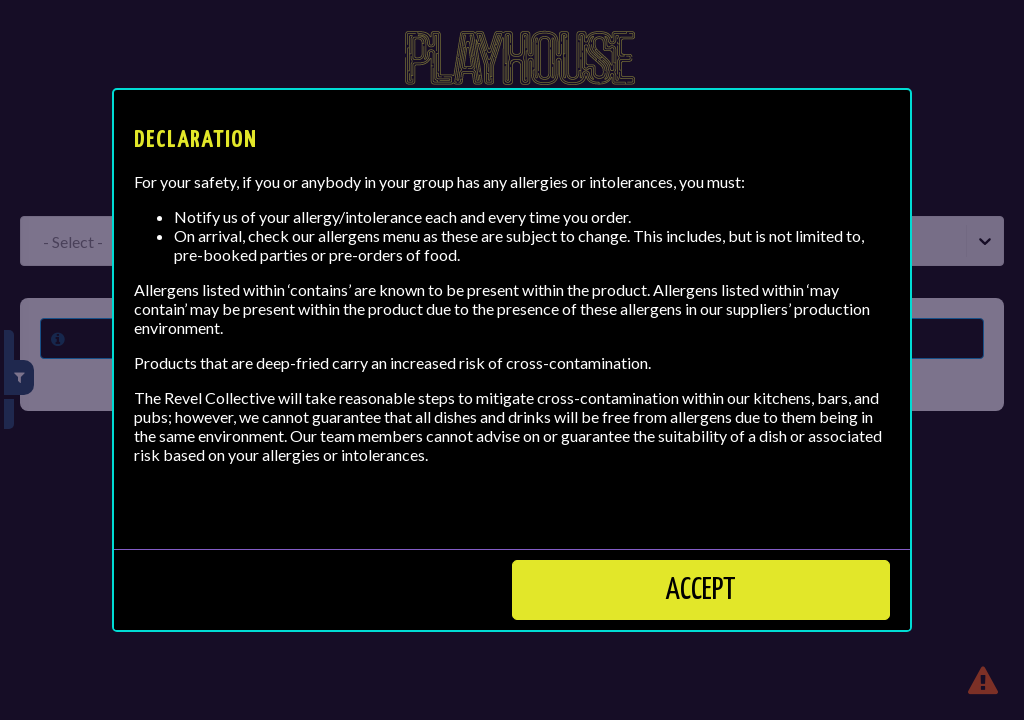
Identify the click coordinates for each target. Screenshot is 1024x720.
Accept (701, 590)
